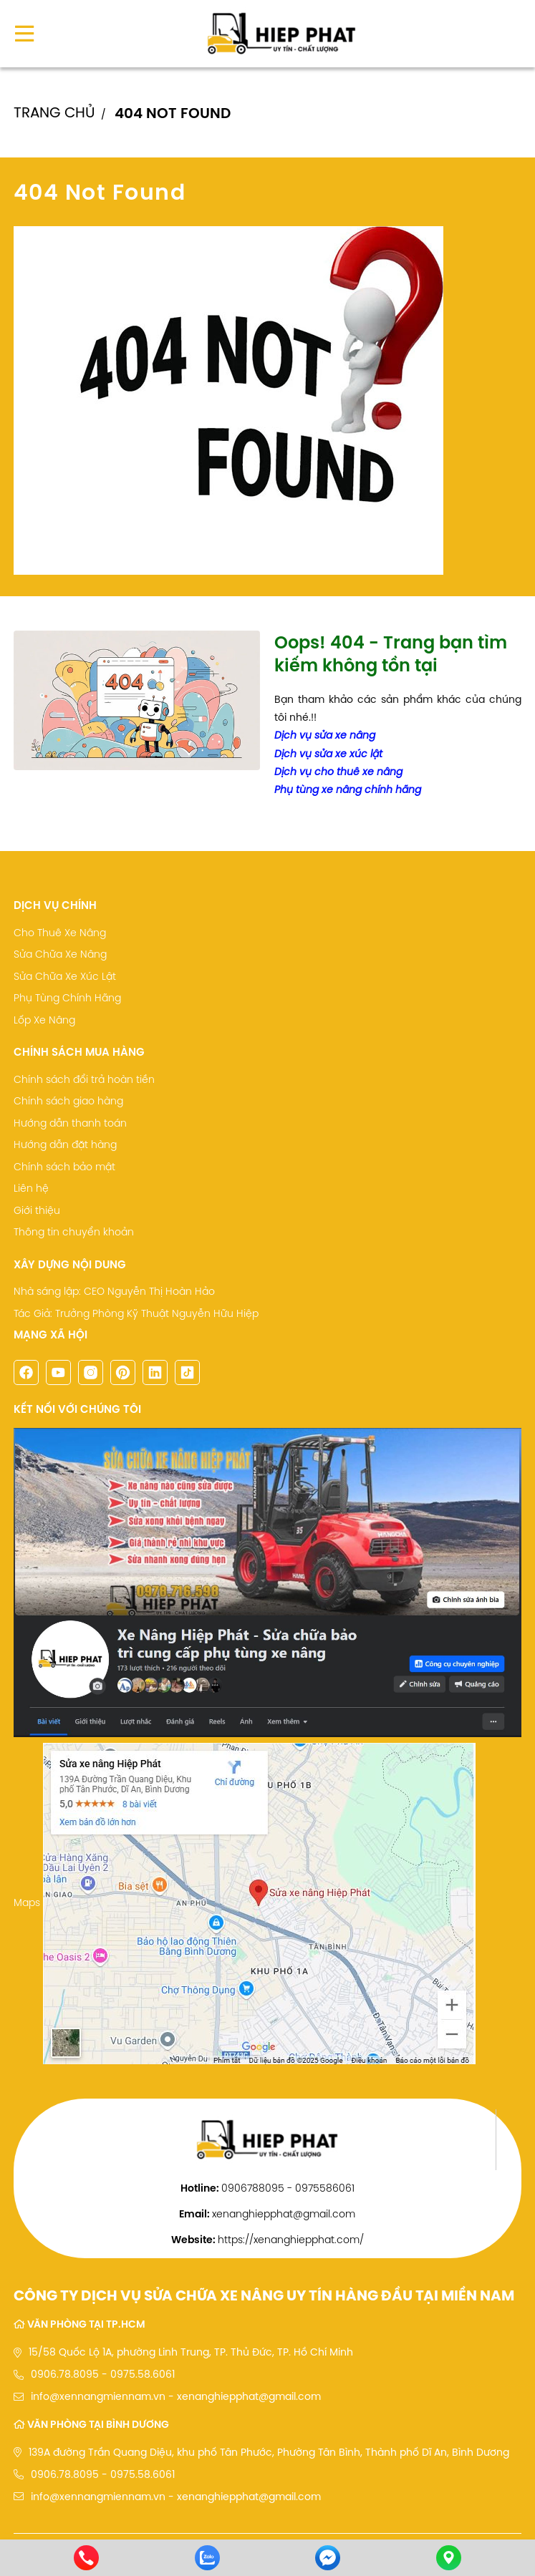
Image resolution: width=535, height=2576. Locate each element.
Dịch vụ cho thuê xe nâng (338, 771)
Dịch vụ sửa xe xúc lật (328, 754)
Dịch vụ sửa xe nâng (324, 735)
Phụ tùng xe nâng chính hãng (347, 789)
